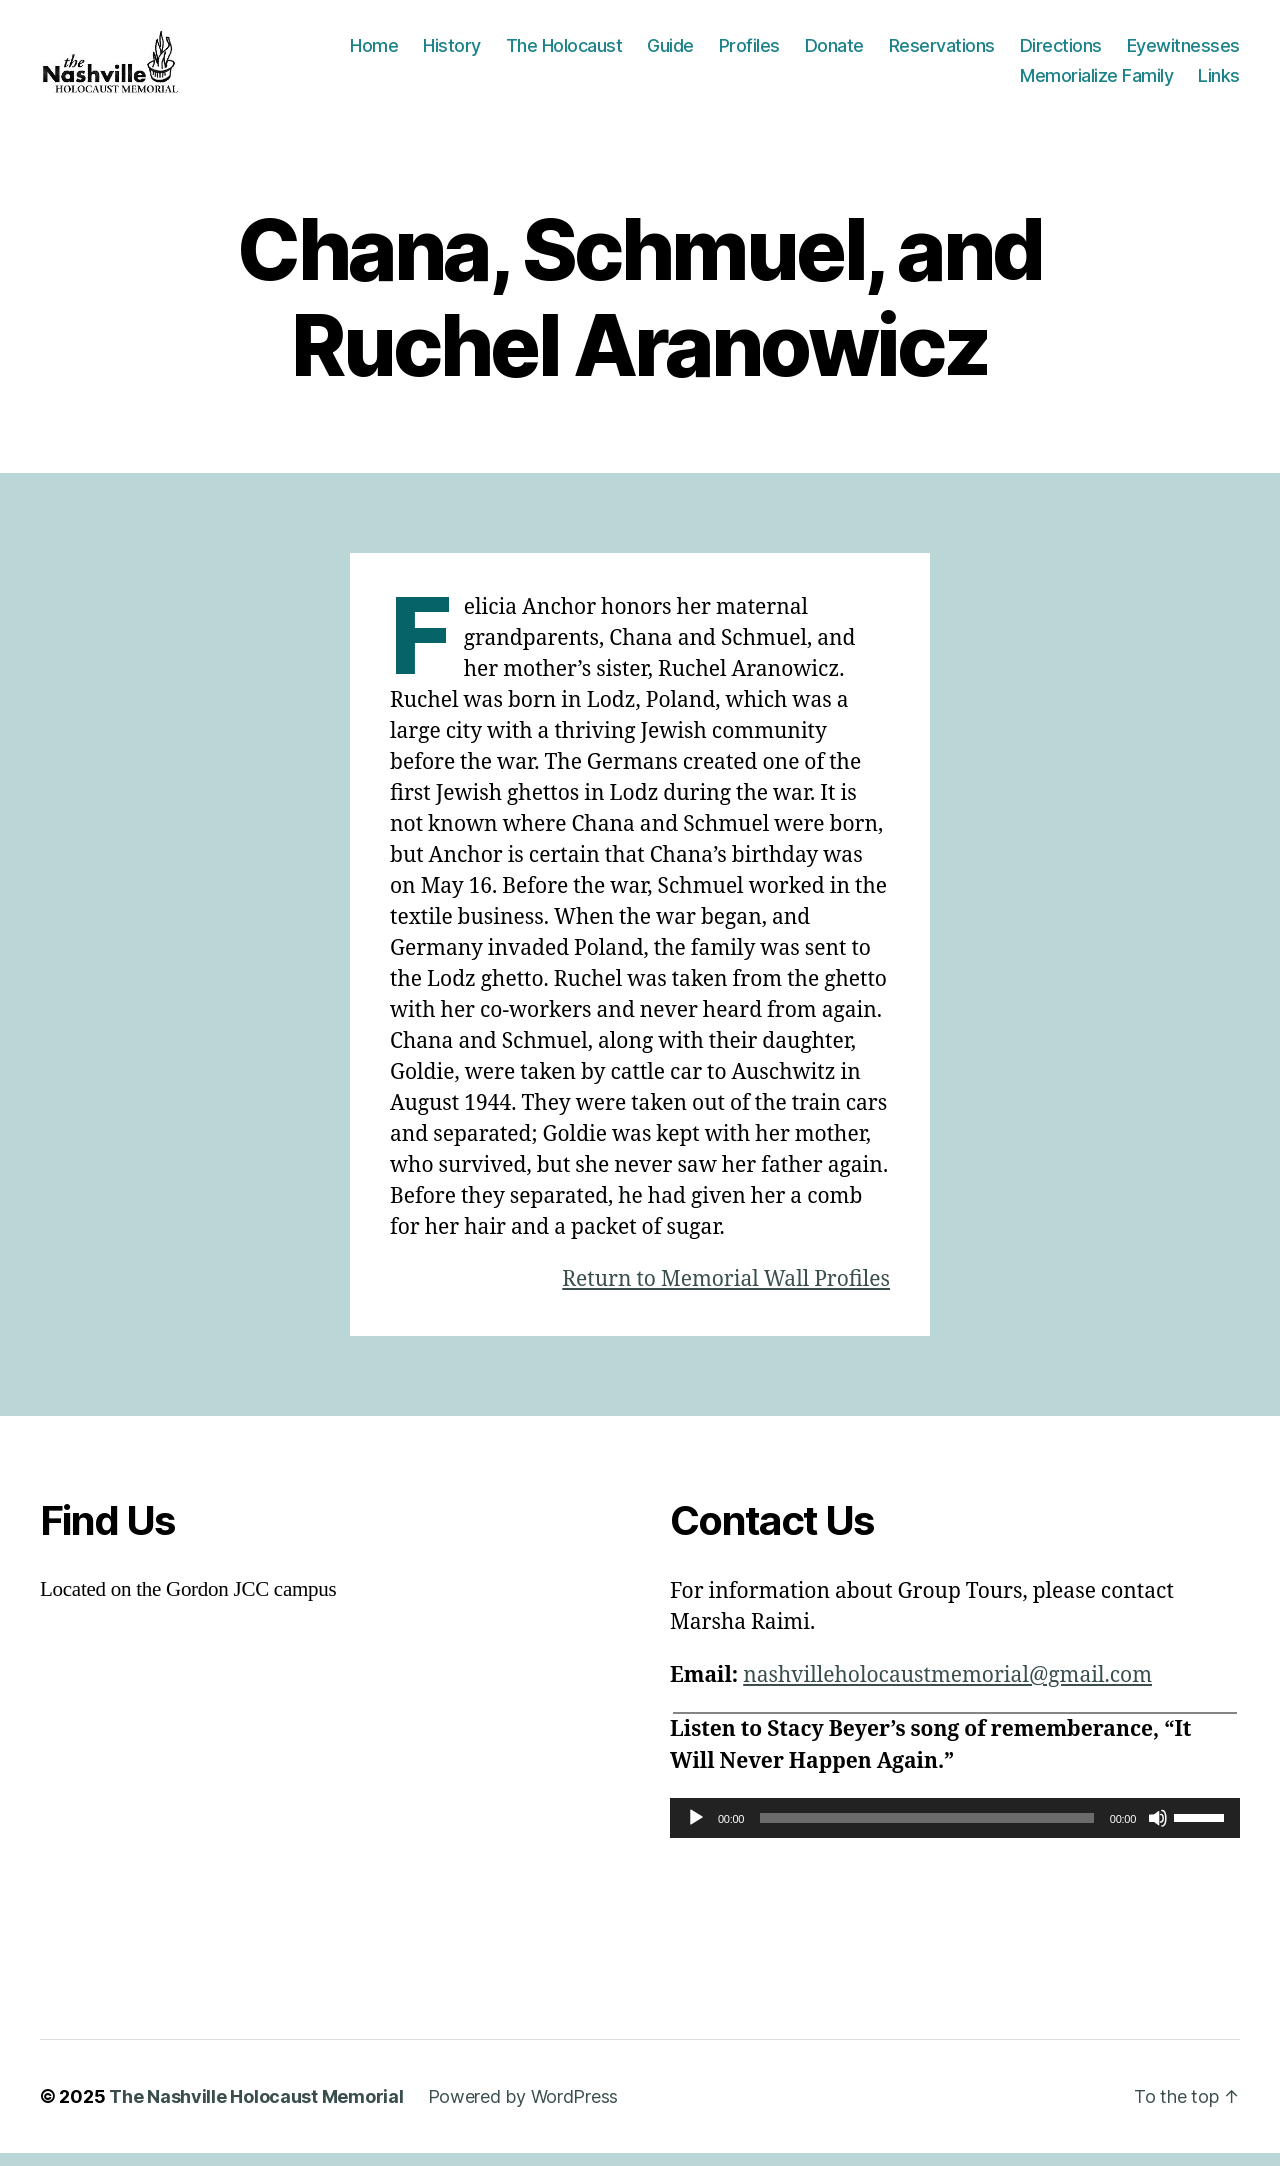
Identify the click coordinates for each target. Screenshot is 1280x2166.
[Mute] (1158, 1831)
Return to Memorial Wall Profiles (726, 1292)
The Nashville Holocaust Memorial (256, 2109)
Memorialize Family (1096, 81)
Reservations (942, 52)
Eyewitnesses (1183, 52)
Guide (670, 52)
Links (1219, 81)
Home (374, 52)
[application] (955, 1831)
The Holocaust (564, 52)
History (452, 52)
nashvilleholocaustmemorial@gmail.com (947, 1688)
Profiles (749, 52)
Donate (834, 52)
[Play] (696, 1831)
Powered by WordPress (523, 2109)
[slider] (927, 1831)
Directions (1061, 52)
